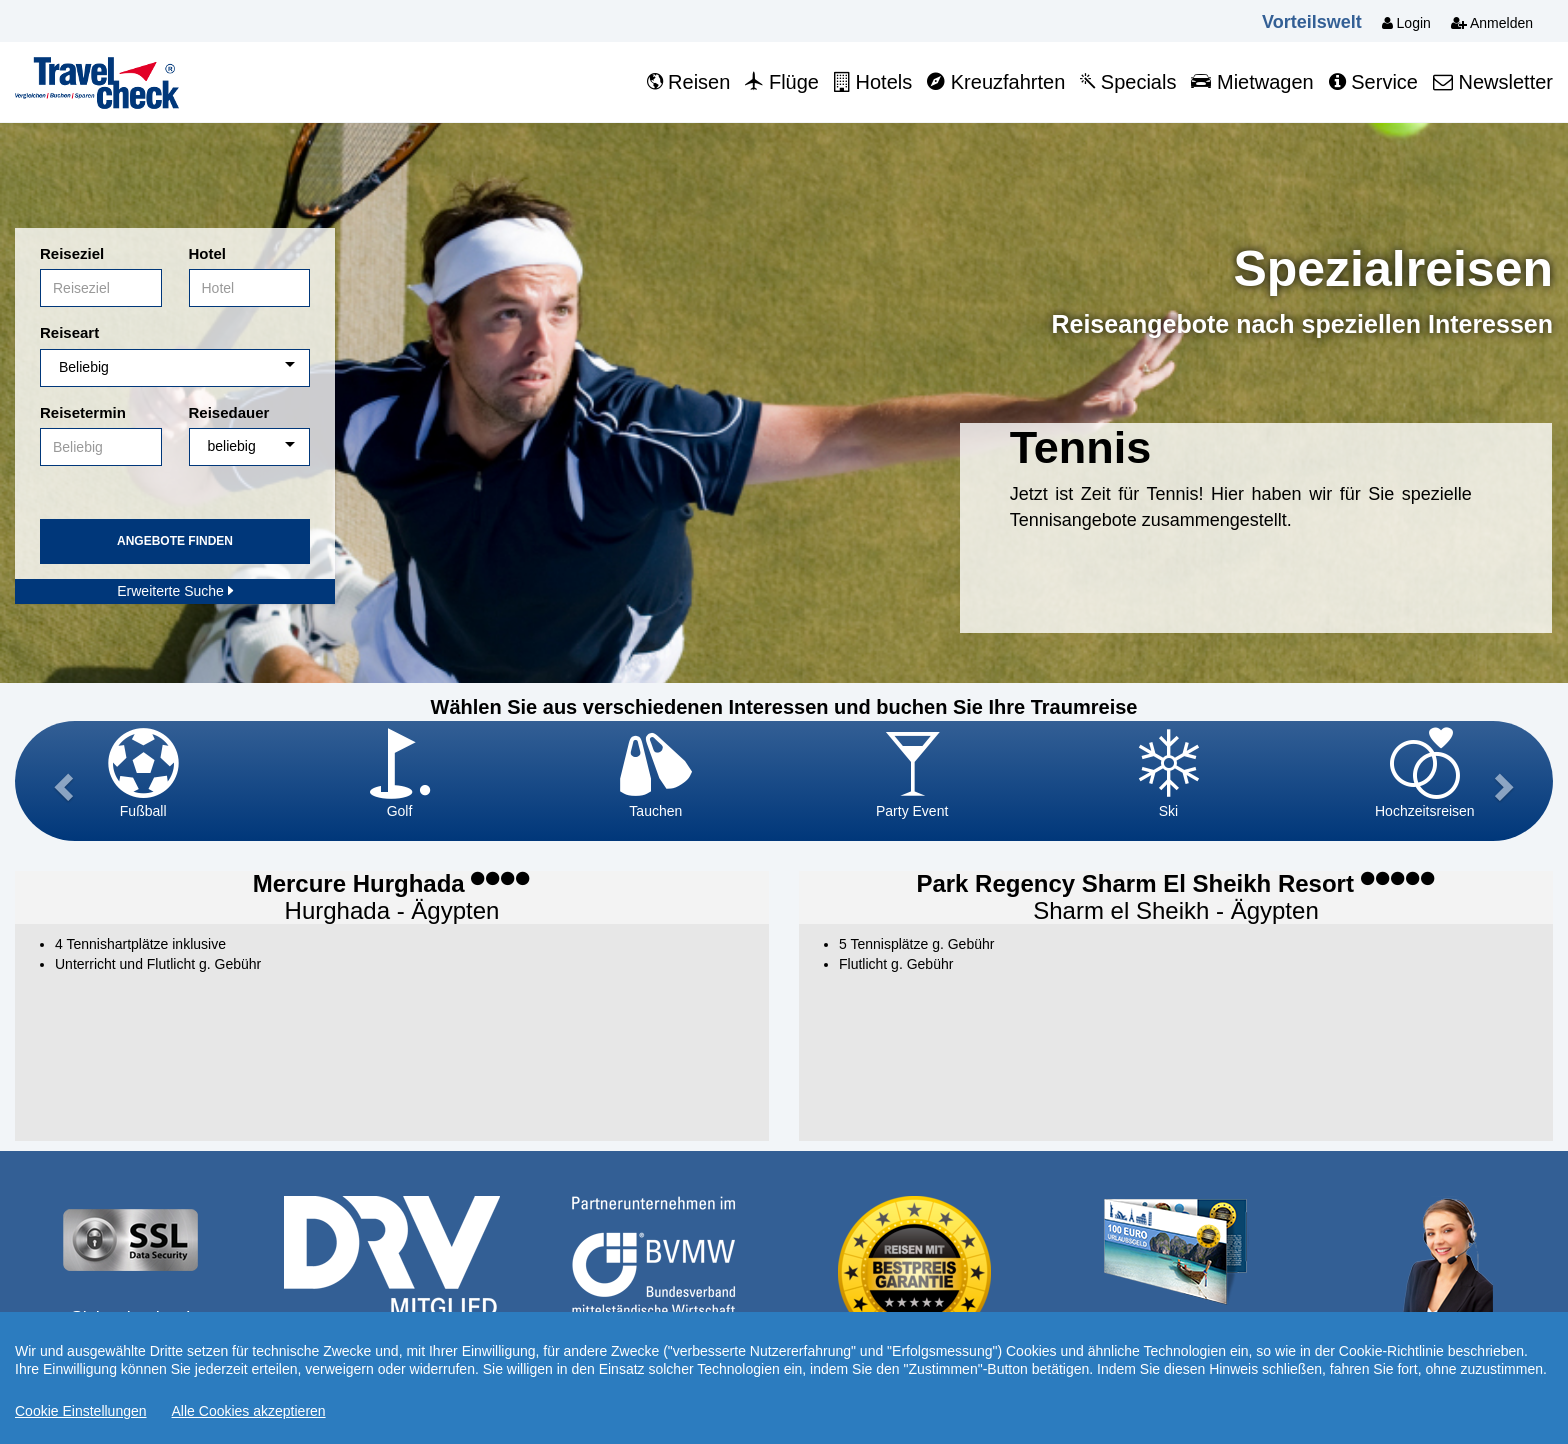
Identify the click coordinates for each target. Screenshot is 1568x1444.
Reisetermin (83, 412)
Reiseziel (72, 253)
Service (1373, 82)
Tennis (1081, 447)
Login (1406, 23)
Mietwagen (1252, 82)
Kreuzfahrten (996, 82)
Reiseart (69, 332)
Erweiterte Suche (175, 591)
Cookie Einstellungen (81, 1411)
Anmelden (1492, 23)
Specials (1128, 82)
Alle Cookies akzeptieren (249, 1411)
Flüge (782, 82)
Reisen (689, 82)
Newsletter (1493, 82)
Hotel (208, 253)
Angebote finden (175, 541)
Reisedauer (229, 412)
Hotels (873, 82)
